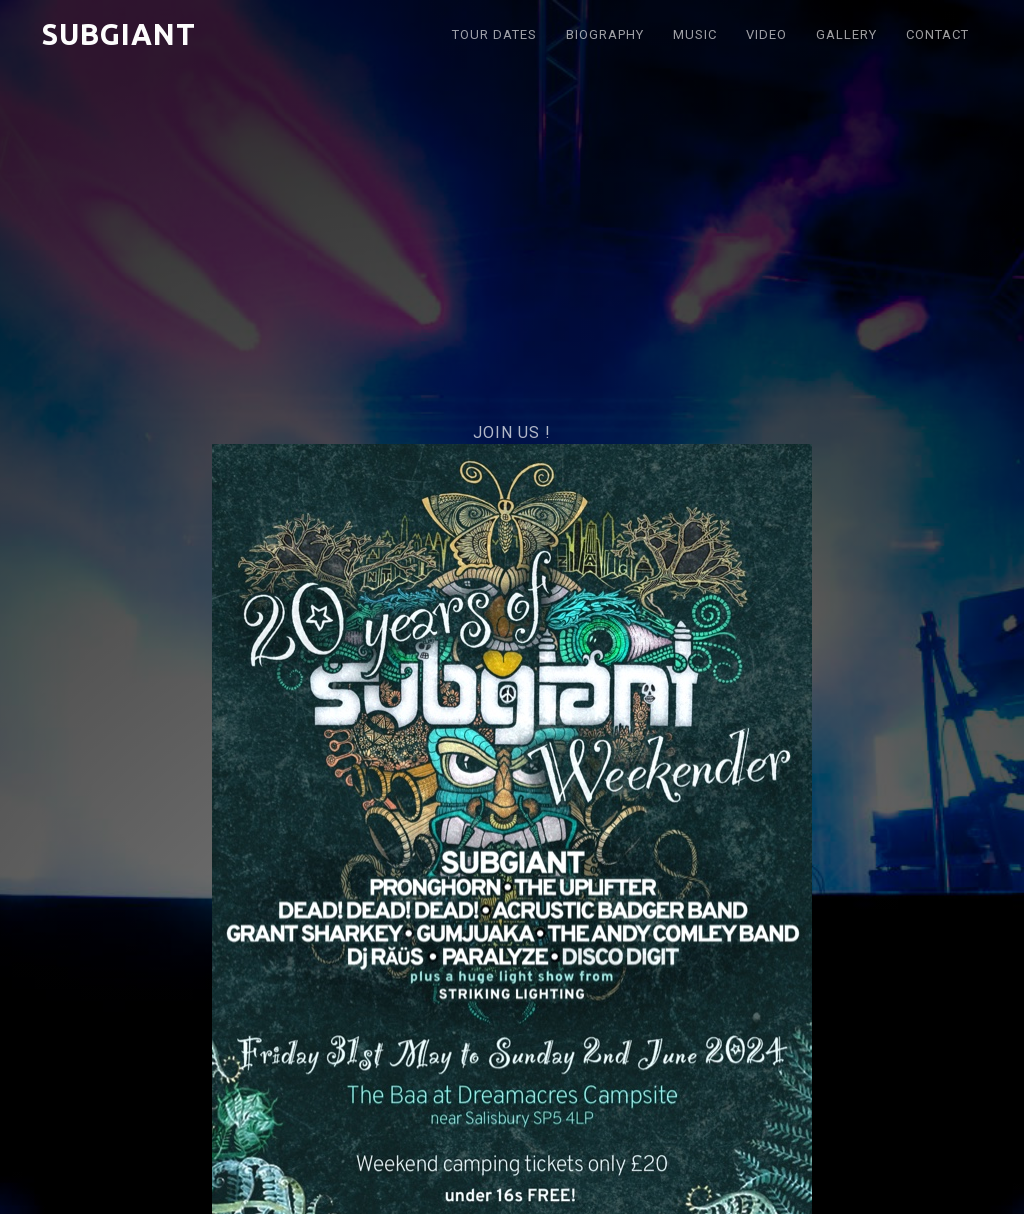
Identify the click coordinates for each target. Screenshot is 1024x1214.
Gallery (846, 34)
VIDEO (766, 34)
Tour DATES (494, 34)
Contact (937, 34)
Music (695, 34)
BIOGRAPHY (605, 34)
